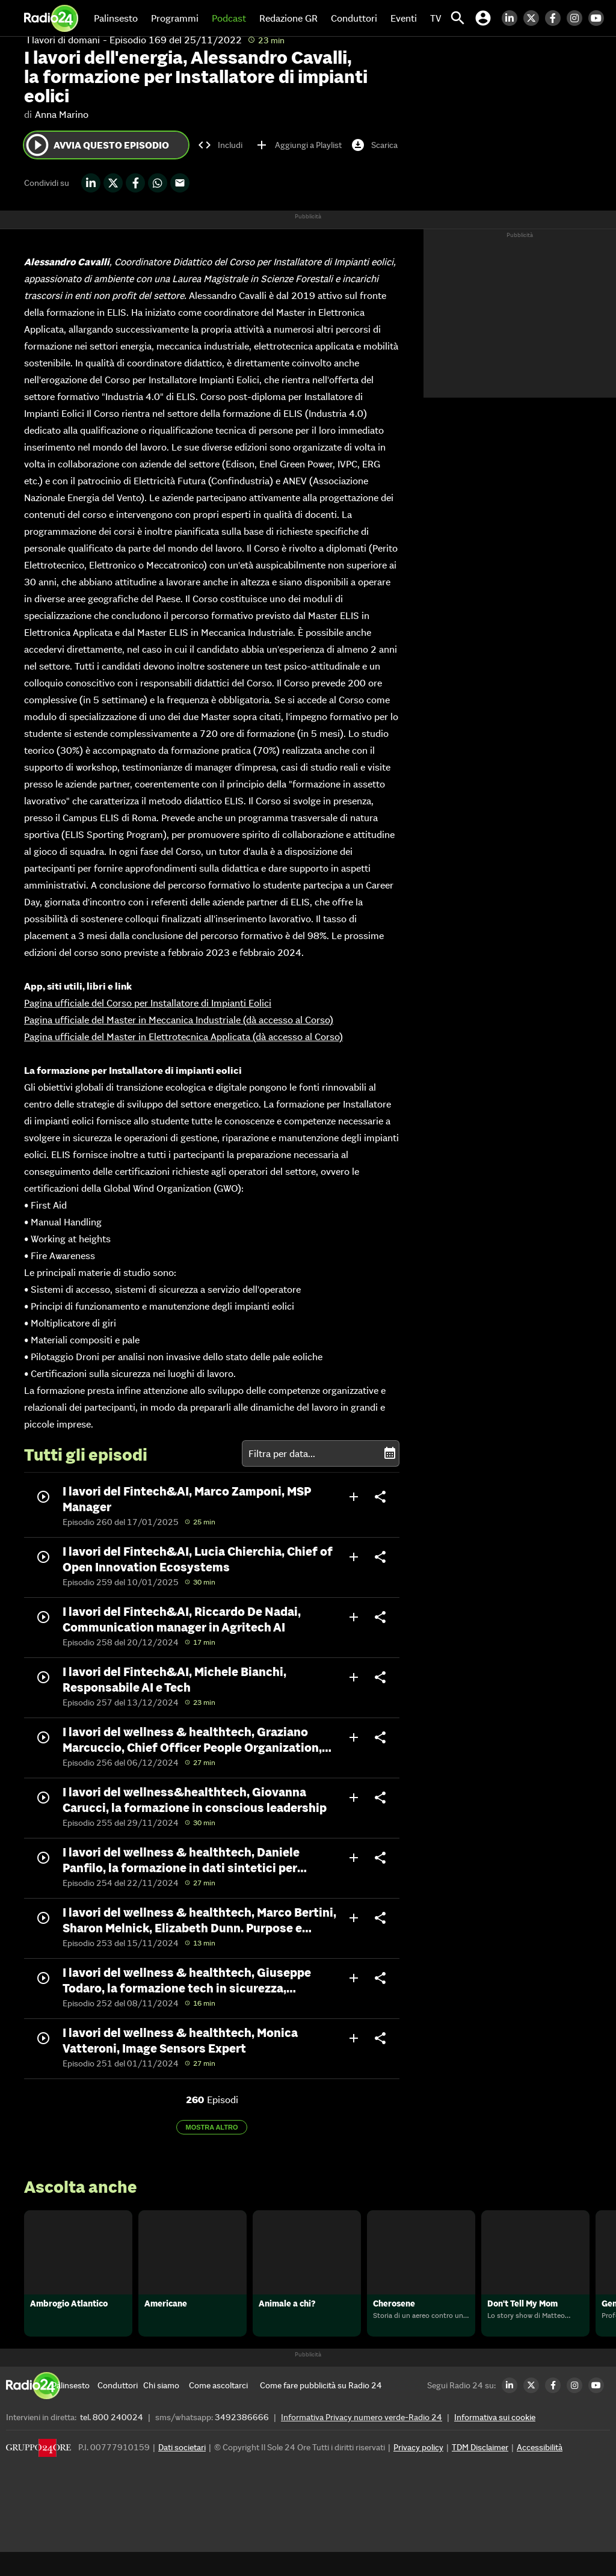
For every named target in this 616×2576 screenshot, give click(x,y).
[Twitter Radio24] (534, 18)
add (353, 1497)
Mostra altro (212, 2127)
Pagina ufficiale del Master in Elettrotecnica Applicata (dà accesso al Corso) (183, 1037)
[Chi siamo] (166, 2409)
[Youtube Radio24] (599, 18)
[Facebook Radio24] (556, 18)
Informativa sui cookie (494, 2441)
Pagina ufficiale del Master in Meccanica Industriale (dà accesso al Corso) (178, 1020)
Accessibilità (539, 2471)
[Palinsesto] (74, 2409)
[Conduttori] (120, 2409)
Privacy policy (418, 2471)
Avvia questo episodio (96, 145)
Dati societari (182, 2471)
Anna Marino (61, 114)
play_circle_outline (37, 145)
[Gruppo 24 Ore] (38, 2474)
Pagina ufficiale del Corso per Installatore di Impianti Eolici (147, 1003)
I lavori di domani (63, 40)
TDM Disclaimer (480, 2471)
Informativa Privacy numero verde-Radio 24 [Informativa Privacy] (361, 2441)
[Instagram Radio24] (577, 18)
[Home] (51, 18)
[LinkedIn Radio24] (512, 18)
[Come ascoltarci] (218, 2409)
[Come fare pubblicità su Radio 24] (321, 2409)
